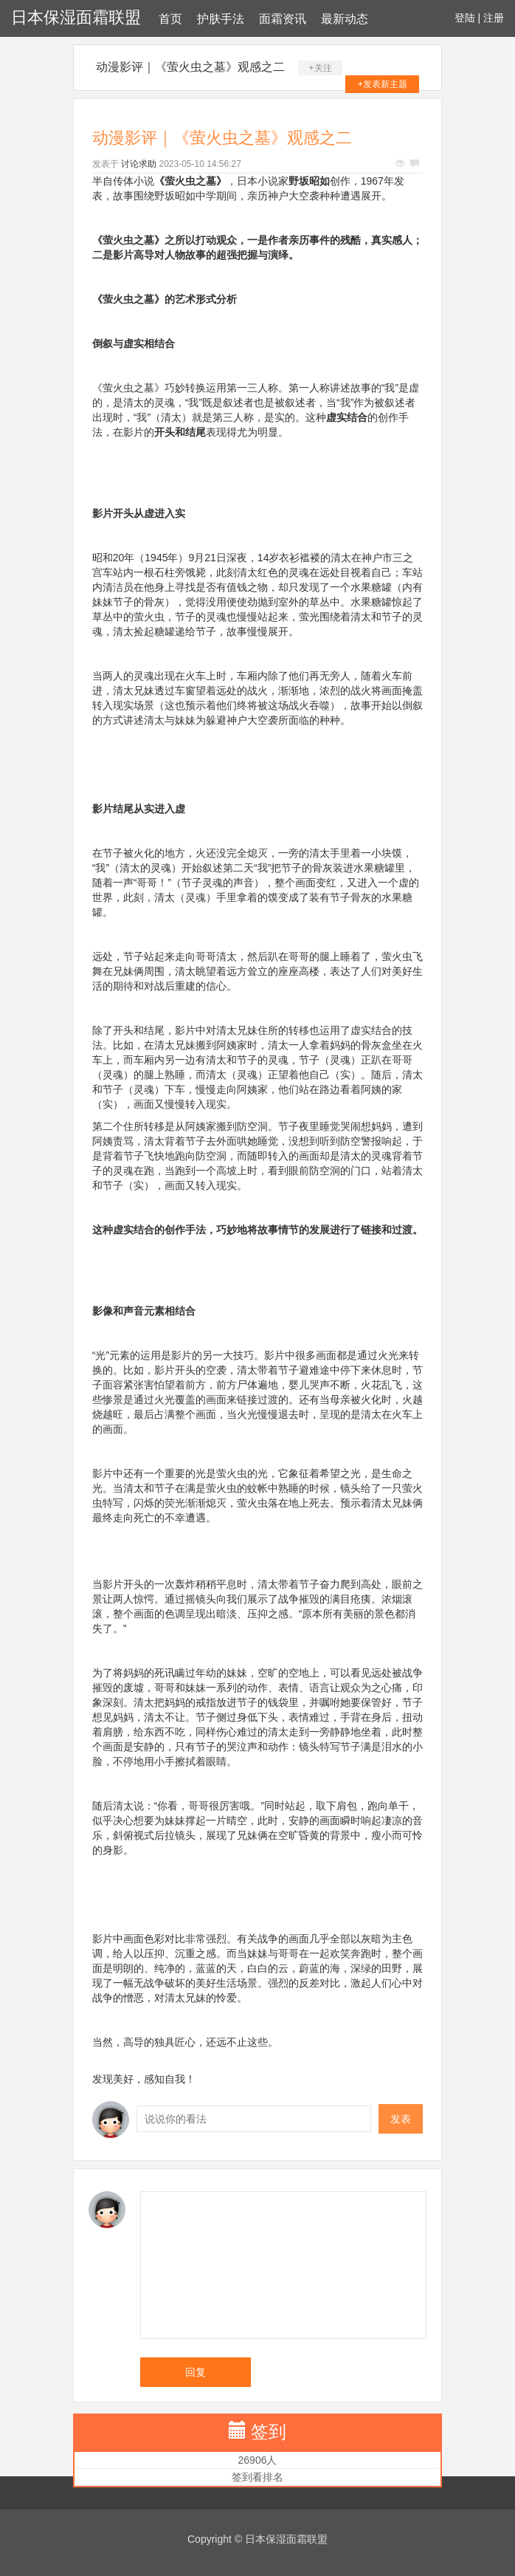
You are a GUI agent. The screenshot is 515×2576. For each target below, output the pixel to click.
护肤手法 (220, 19)
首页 (170, 19)
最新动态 (344, 19)
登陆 (464, 18)
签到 (268, 2432)
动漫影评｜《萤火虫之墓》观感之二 (190, 67)
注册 (493, 18)
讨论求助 (138, 164)
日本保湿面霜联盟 (76, 17)
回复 (195, 2372)
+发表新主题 (382, 84)
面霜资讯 (282, 19)
